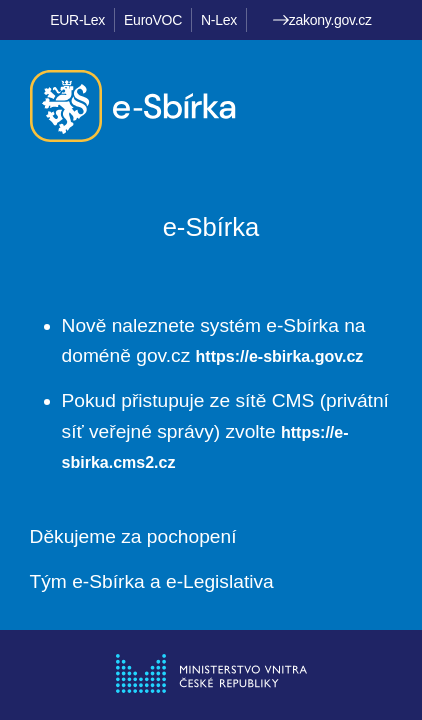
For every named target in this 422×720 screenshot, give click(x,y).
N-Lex (219, 20)
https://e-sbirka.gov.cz (280, 356)
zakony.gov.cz (322, 20)
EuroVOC (153, 20)
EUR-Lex (77, 20)
